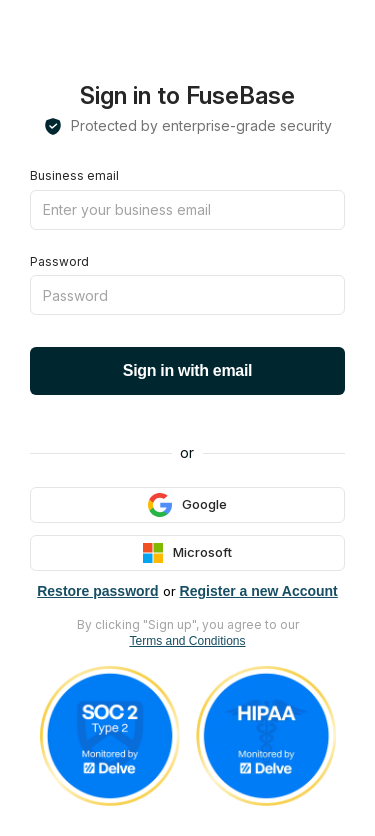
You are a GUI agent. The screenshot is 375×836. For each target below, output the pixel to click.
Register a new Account (259, 591)
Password (59, 261)
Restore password (97, 591)
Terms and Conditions (187, 641)
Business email (74, 175)
